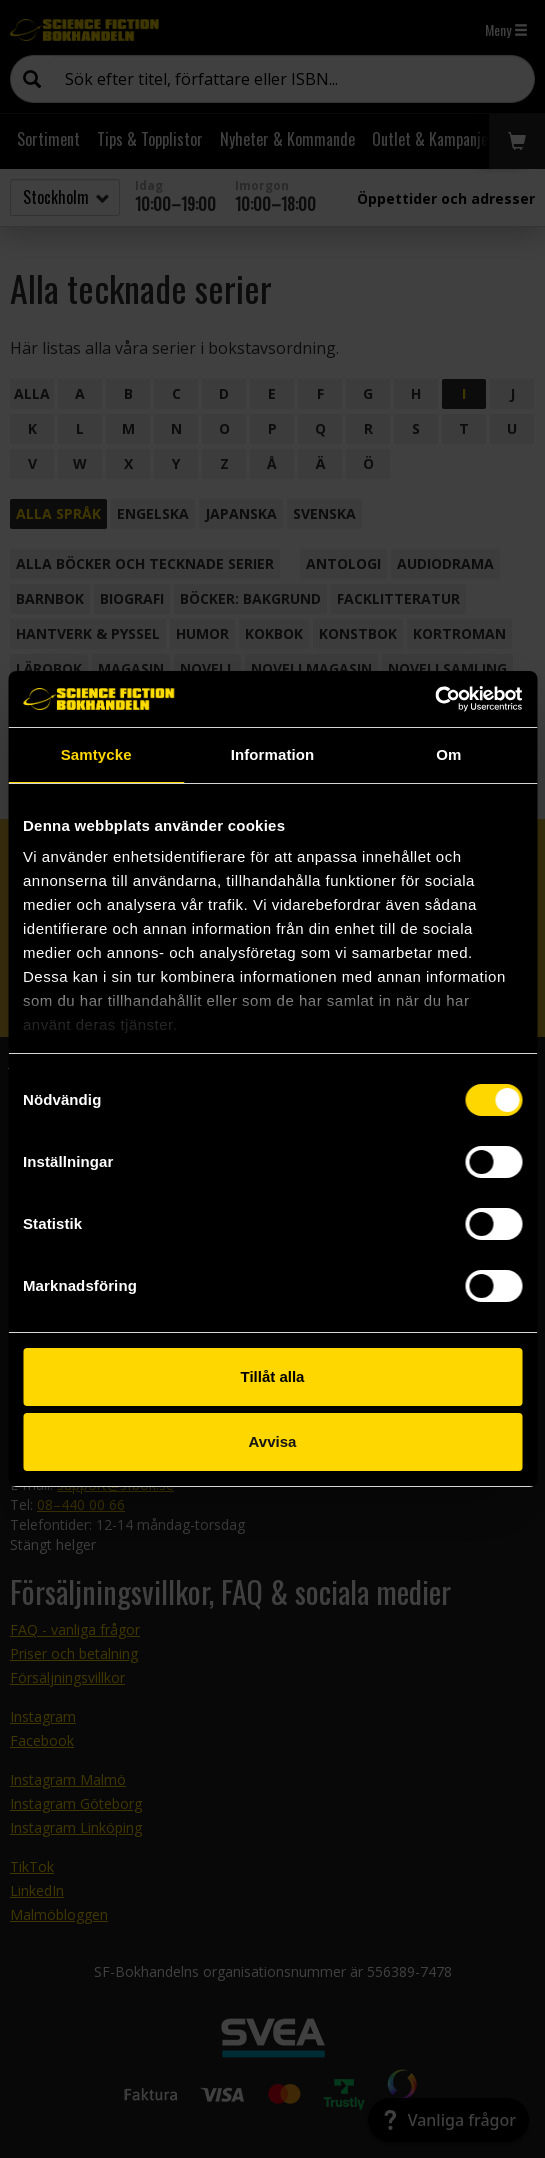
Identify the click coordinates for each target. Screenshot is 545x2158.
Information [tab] (273, 754)
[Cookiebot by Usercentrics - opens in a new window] (434, 699)
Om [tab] (448, 754)
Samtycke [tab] (96, 754)
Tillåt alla (273, 1376)
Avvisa (273, 1441)
